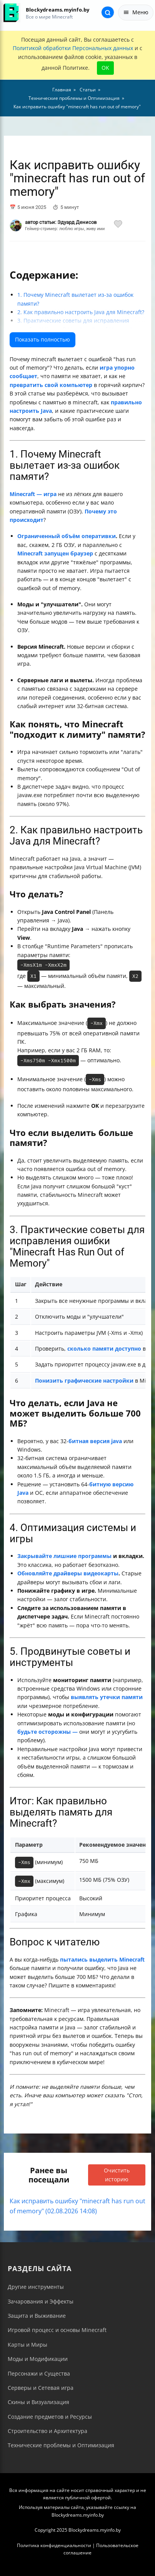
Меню (135, 12)
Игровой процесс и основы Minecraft (57, 2330)
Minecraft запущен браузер (55, 553)
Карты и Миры (27, 2344)
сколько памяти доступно (104, 1348)
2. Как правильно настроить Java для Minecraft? (80, 312)
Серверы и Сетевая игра (40, 2387)
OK (105, 67)
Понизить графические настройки (84, 1380)
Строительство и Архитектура (47, 2431)
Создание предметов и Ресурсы (50, 2416)
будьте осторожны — (47, 1731)
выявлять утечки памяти (107, 1697)
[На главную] (10, 12)
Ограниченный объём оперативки (66, 536)
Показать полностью (42, 339)
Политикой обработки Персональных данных (73, 48)
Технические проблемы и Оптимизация (61, 2445)
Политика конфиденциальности (54, 2545)
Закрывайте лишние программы (64, 1556)
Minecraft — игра (33, 494)
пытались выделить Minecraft (102, 1959)
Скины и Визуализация (38, 2402)
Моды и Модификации (38, 2358)
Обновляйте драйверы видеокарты (67, 1573)
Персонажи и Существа (39, 2373)
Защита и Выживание (37, 2315)
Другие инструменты (36, 2286)
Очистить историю (117, 2174)
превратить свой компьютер (51, 385)
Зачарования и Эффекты (40, 2301)
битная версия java (95, 1441)
